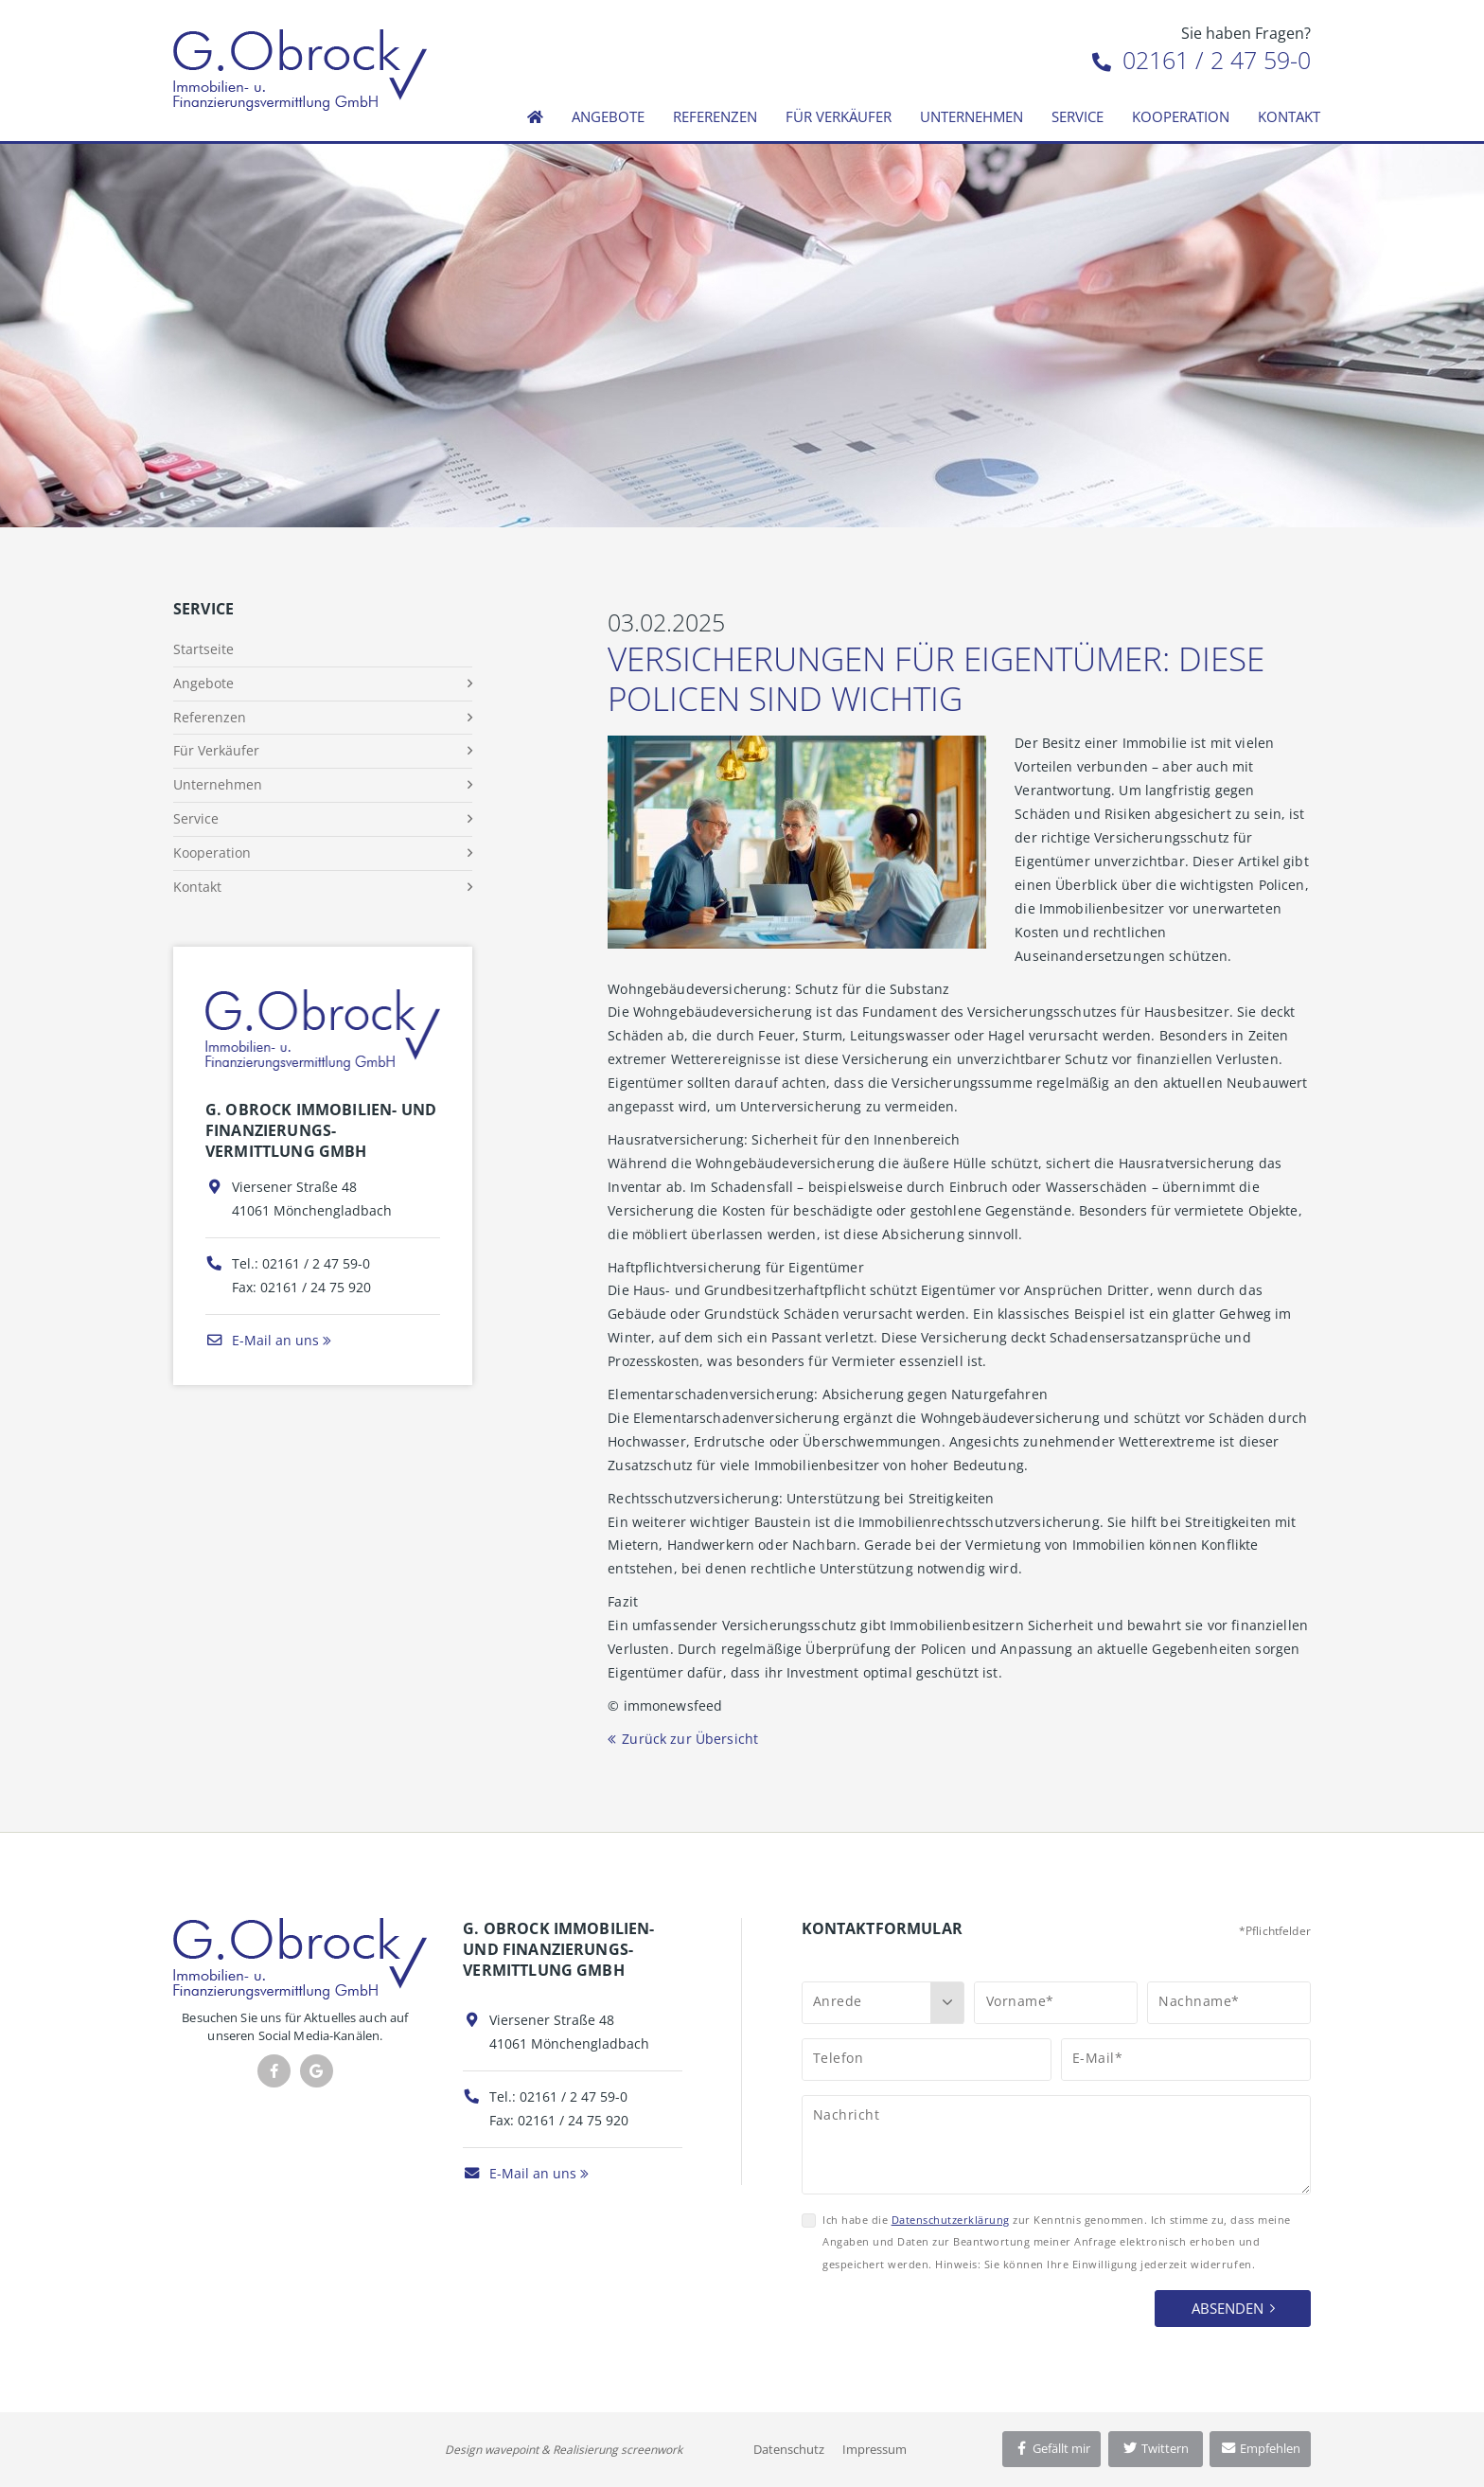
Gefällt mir (1051, 2448)
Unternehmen (971, 116)
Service (1077, 116)
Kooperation (1180, 116)
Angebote (608, 116)
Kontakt (1289, 116)
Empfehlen (1260, 2448)
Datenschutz (788, 2449)
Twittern (1155, 2448)
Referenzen (715, 116)
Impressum (874, 2449)
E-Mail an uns (262, 1340)
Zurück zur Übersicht (690, 1739)
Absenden (1227, 2308)
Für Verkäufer (839, 116)
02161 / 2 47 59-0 (1201, 60)
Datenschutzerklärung (951, 2219)
